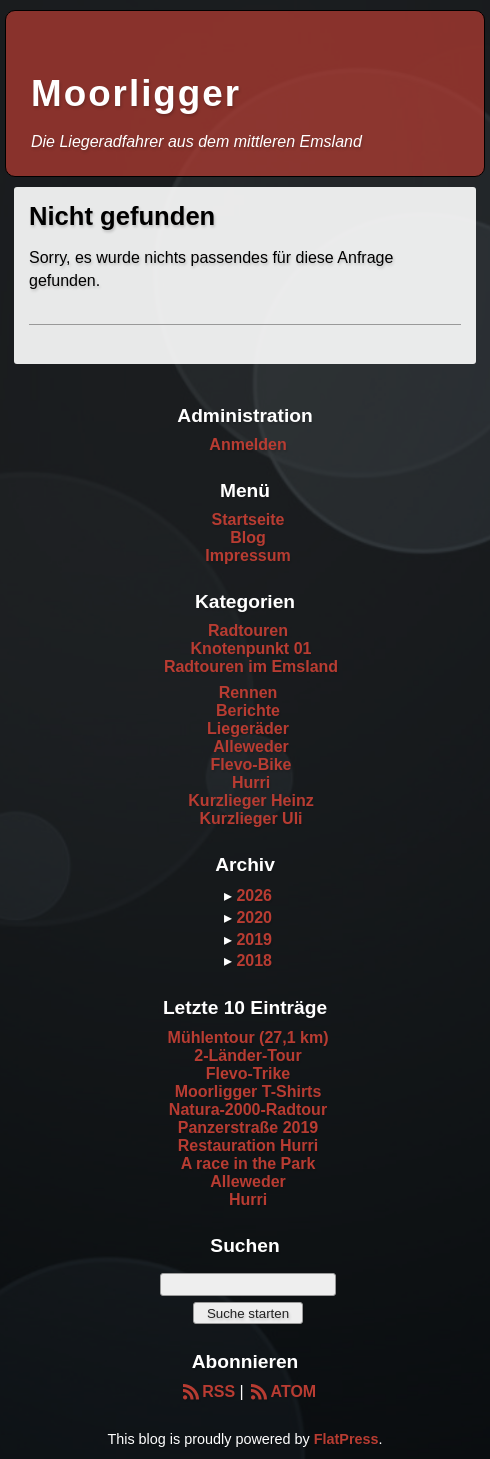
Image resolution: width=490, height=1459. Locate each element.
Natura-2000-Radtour (248, 1109)
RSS (207, 1391)
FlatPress (346, 1439)
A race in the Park (248, 1163)
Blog (248, 537)
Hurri (251, 782)
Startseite (248, 519)
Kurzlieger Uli (250, 818)
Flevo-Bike (251, 764)
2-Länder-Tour (247, 1055)
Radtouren (248, 630)
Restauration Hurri (248, 1145)
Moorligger (136, 93)
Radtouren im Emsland (251, 666)
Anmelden (247, 444)
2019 (254, 939)
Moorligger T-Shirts (248, 1091)
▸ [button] (230, 895)
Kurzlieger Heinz (250, 800)
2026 (254, 895)
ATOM (282, 1391)
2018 (254, 960)
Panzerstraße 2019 (248, 1127)
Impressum (247, 555)
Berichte (248, 710)
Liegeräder (248, 728)
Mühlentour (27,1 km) (248, 1037)
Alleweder (251, 746)
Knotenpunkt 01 (251, 648)
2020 (254, 917)
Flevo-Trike (248, 1073)
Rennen (248, 692)
